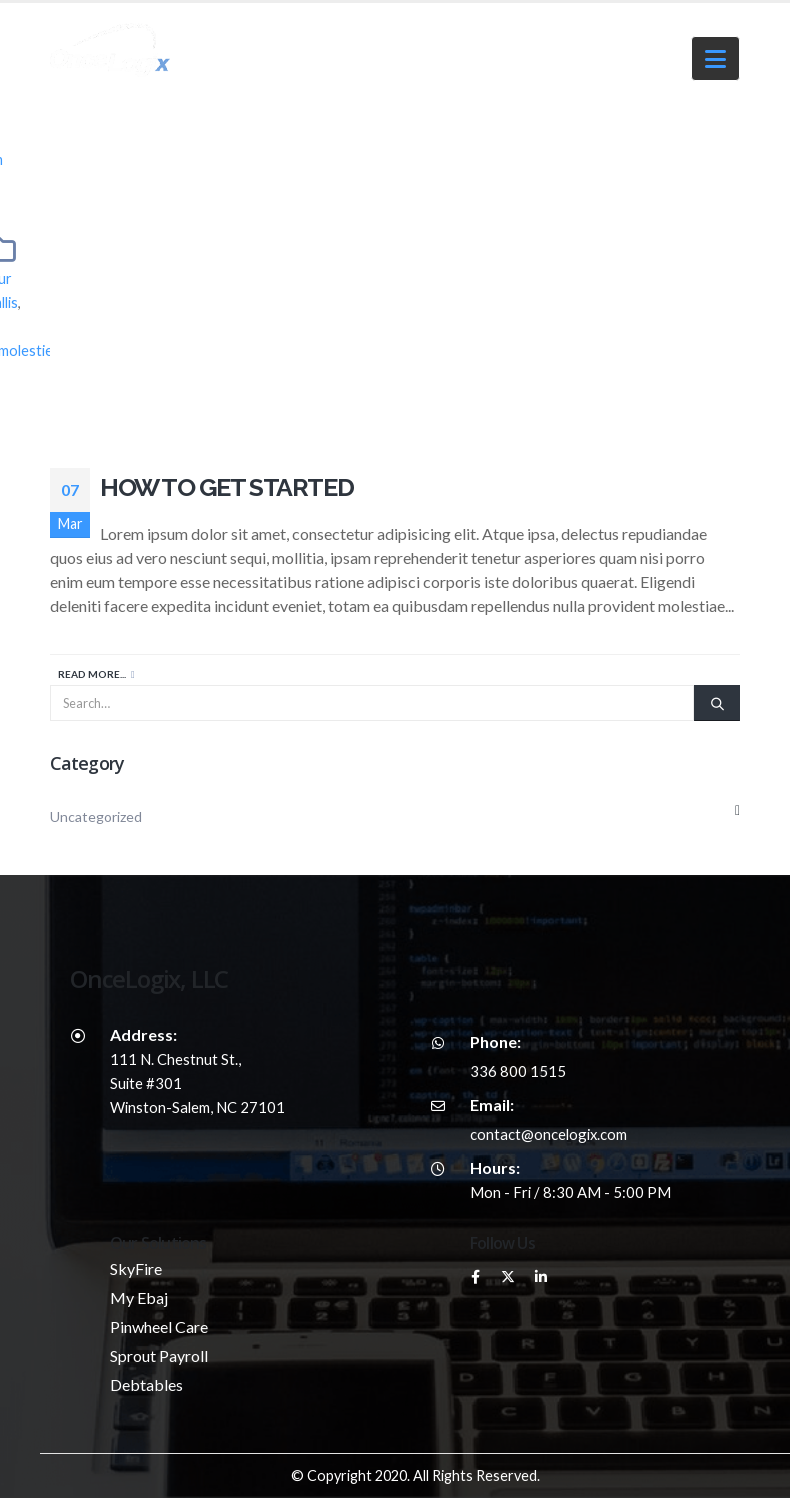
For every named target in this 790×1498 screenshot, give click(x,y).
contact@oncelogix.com (548, 1134)
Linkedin (541, 1277)
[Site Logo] (100, 50)
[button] (715, 58)
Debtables (146, 1384)
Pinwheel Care (159, 1326)
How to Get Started (226, 487)
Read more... (92, 674)
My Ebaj (139, 1297)
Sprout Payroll (159, 1355)
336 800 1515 (518, 1071)
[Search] (717, 703)
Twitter (508, 1277)
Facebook (475, 1277)
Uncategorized (96, 816)
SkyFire (136, 1268)
